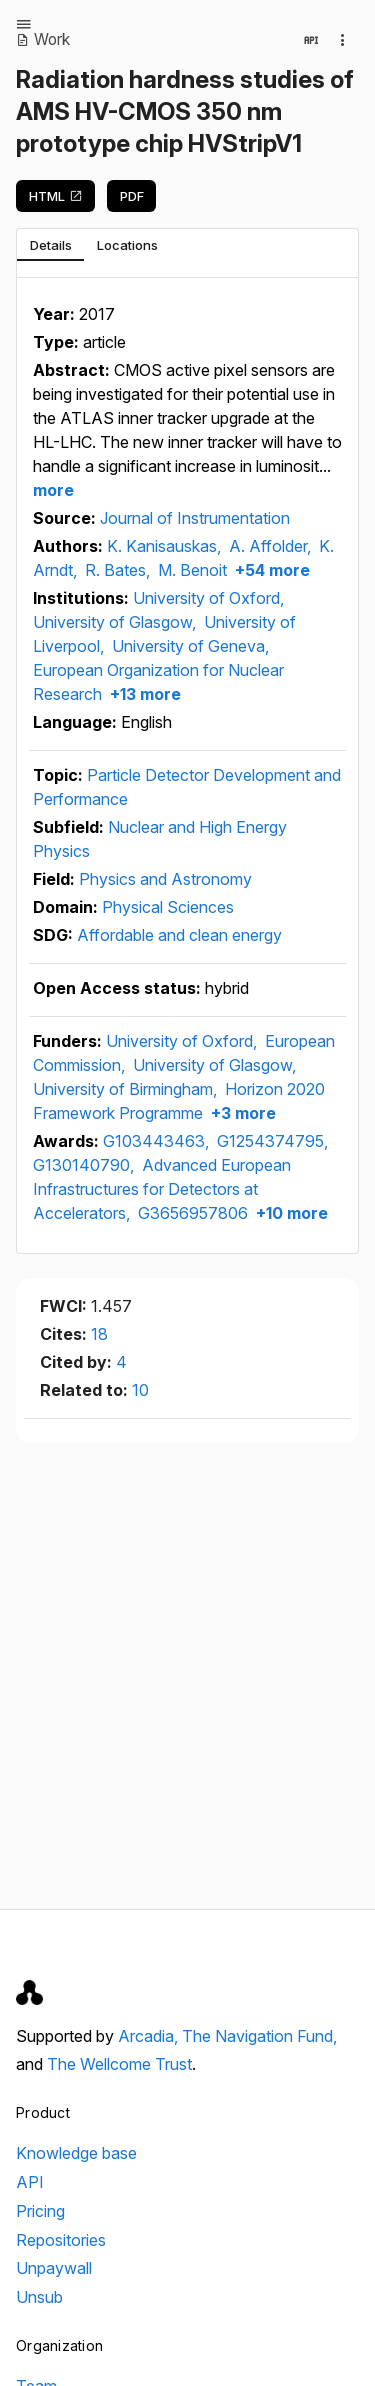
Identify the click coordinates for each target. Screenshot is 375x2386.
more (53, 490)
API (30, 2182)
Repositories (61, 2240)
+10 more (290, 1213)
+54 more (270, 570)
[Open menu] (24, 24)
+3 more (241, 1113)
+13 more (143, 694)
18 (99, 1334)
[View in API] (311, 40)
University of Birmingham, (127, 1089)
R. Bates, (119, 570)
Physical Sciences (168, 907)
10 (140, 1390)
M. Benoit (192, 570)
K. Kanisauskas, (166, 546)
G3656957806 (193, 1213)
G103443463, (158, 1141)
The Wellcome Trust (119, 2064)
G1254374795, (272, 1141)
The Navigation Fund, (259, 2036)
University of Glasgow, (116, 622)
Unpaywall (54, 2268)
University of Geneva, (190, 646)
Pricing (40, 2211)
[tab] (50, 245)
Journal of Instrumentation (195, 518)
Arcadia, (150, 2036)
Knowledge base (76, 2153)
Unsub (39, 2297)
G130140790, (85, 1165)
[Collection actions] (343, 40)
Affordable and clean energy (179, 935)
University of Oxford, (208, 598)
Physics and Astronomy (165, 879)
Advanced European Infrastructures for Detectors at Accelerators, (162, 1189)
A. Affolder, (272, 546)
